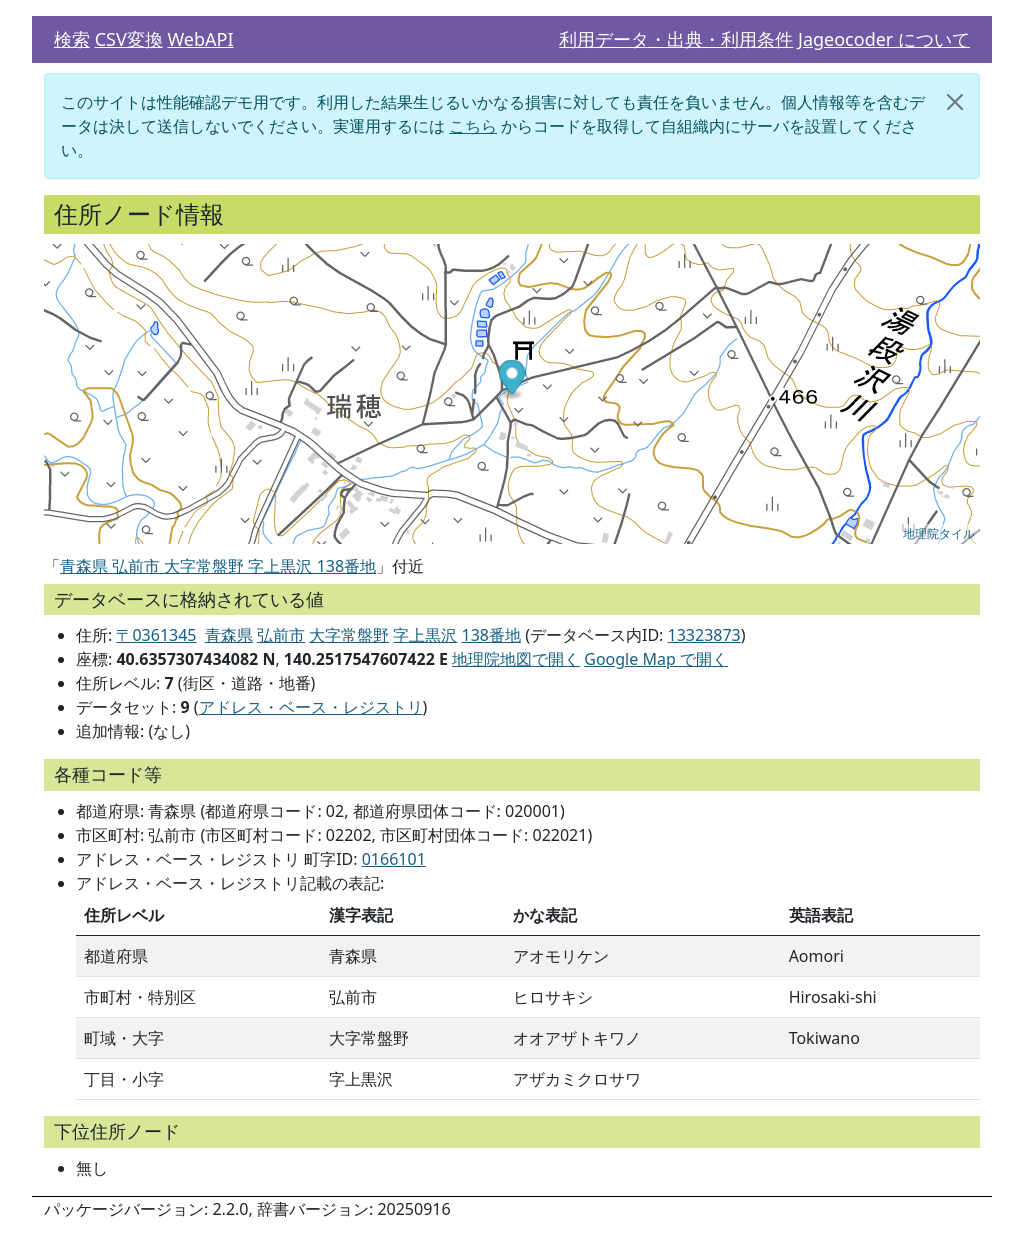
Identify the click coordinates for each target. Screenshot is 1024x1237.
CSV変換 (129, 39)
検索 (72, 39)
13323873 (704, 635)
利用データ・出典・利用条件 (676, 39)
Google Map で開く (656, 659)
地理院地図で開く (516, 659)
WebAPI (200, 39)
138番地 (491, 635)
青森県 (229, 635)
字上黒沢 (425, 635)
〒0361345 (156, 635)
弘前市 (281, 635)
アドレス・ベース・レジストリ (311, 707)
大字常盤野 (349, 635)
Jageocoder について (884, 39)
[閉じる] (955, 102)
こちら (473, 126)
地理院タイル (939, 534)
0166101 (394, 859)
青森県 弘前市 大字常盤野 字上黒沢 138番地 (218, 566)
